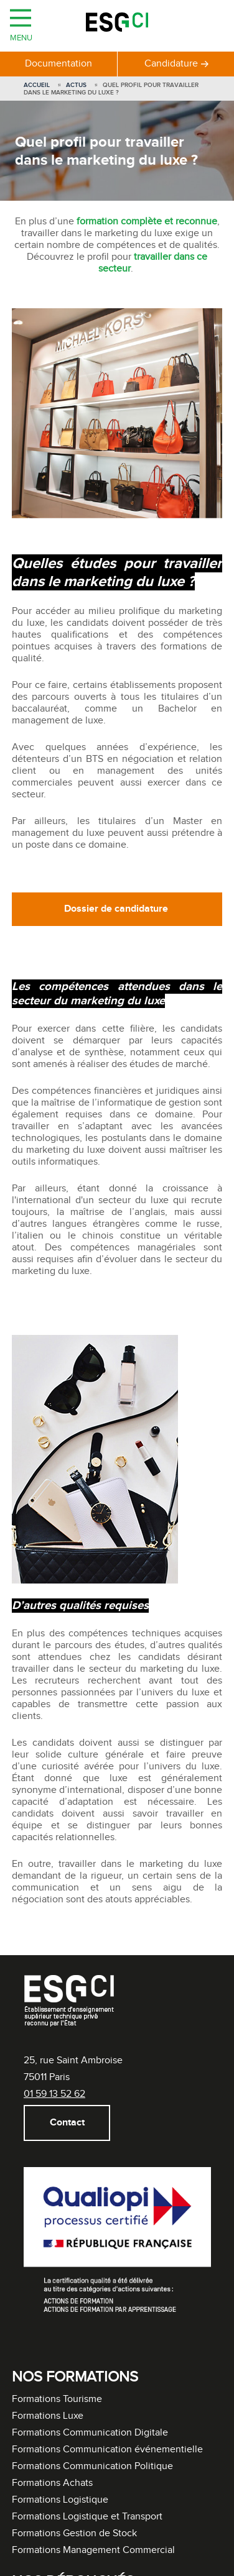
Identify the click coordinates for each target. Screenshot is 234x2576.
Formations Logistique (60, 2500)
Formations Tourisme (57, 2399)
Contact (66, 2123)
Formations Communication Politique (92, 2466)
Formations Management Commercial (93, 2550)
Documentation (58, 64)
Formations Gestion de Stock (74, 2533)
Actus (76, 85)
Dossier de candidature (117, 909)
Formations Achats (52, 2483)
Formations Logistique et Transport (87, 2517)
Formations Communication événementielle (107, 2449)
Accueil (37, 85)
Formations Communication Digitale (90, 2433)
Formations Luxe (47, 2416)
